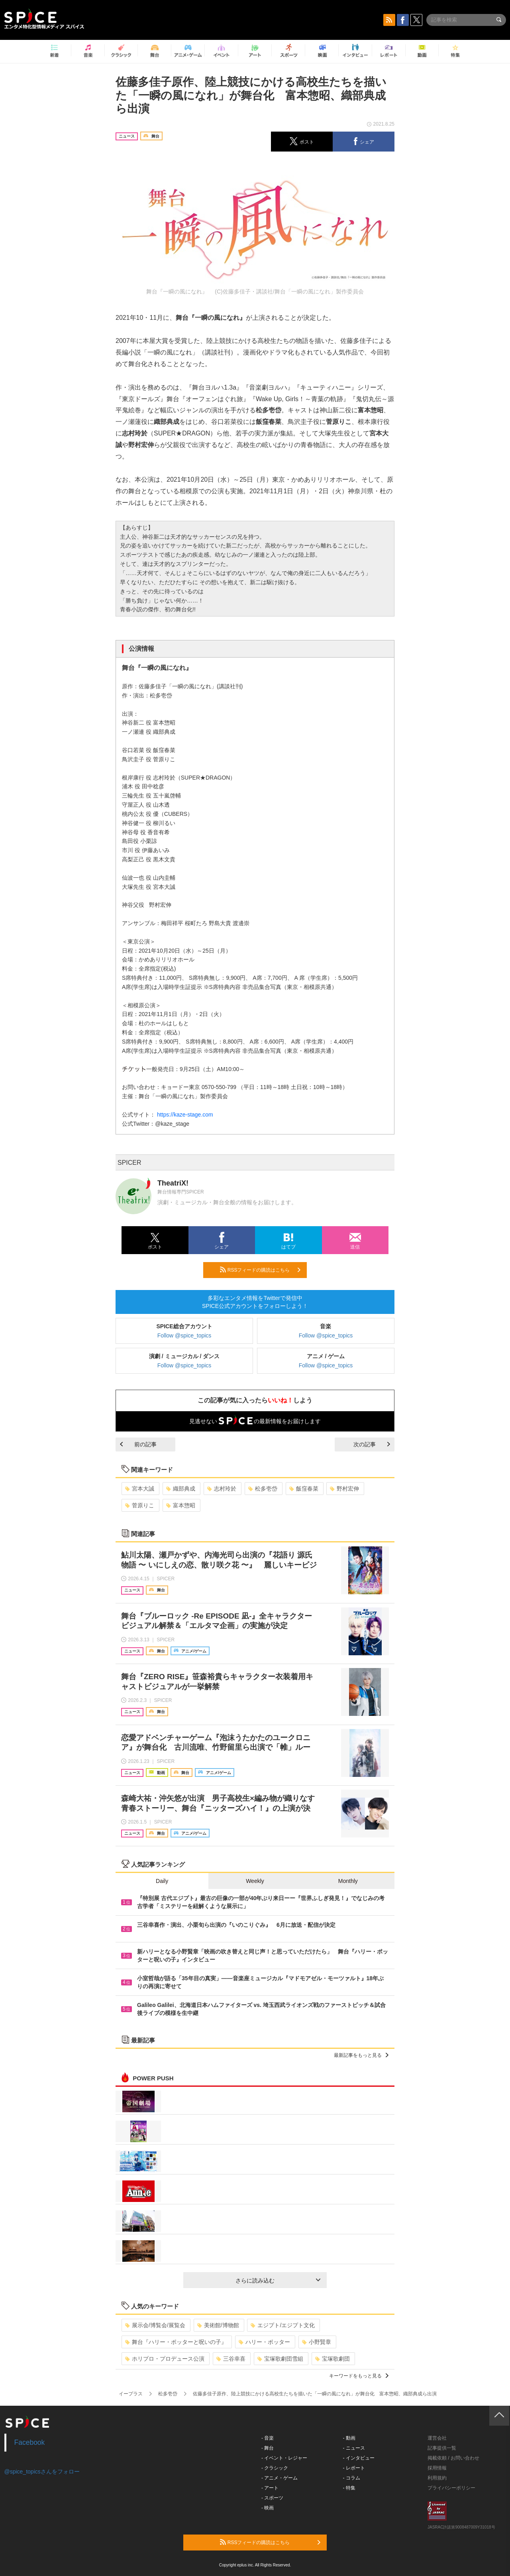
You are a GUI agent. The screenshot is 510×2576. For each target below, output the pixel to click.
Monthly (348, 1881)
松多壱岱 (262, 1488)
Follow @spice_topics (184, 1335)
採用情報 (437, 2468)
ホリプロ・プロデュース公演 (164, 2358)
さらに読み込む (277, 2280)
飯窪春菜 (303, 1488)
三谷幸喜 (230, 2358)
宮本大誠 (139, 1488)
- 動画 (349, 2438)
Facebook (29, 2442)
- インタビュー (359, 2458)
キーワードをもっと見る (358, 2376)
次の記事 (371, 1444)
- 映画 (267, 2508)
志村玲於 (221, 1488)
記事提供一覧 (442, 2448)
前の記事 (138, 1444)
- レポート (354, 2468)
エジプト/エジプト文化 (283, 2325)
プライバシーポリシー (451, 2488)
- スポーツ (272, 2498)
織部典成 (180, 1488)
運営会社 (437, 2438)
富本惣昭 (180, 1505)
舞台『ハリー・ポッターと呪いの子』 (176, 2342)
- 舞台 (267, 2448)
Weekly (255, 1881)
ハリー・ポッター (264, 2342)
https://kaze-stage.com (185, 1114)
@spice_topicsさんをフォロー (42, 2471)
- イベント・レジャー (284, 2458)
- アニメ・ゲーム (279, 2478)
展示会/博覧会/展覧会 (155, 2325)
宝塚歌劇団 (332, 2358)
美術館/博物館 (218, 2325)
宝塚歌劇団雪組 (280, 2358)
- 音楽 (267, 2438)
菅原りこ (139, 1505)
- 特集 (349, 2488)
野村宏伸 (344, 1488)
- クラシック (274, 2468)
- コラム (351, 2478)
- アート (270, 2488)
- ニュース (354, 2448)
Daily (162, 1881)
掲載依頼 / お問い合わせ (453, 2458)
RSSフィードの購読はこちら (260, 1269)
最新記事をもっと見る (361, 2055)
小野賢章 (316, 2342)
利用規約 (437, 2478)
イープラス (131, 2394)
